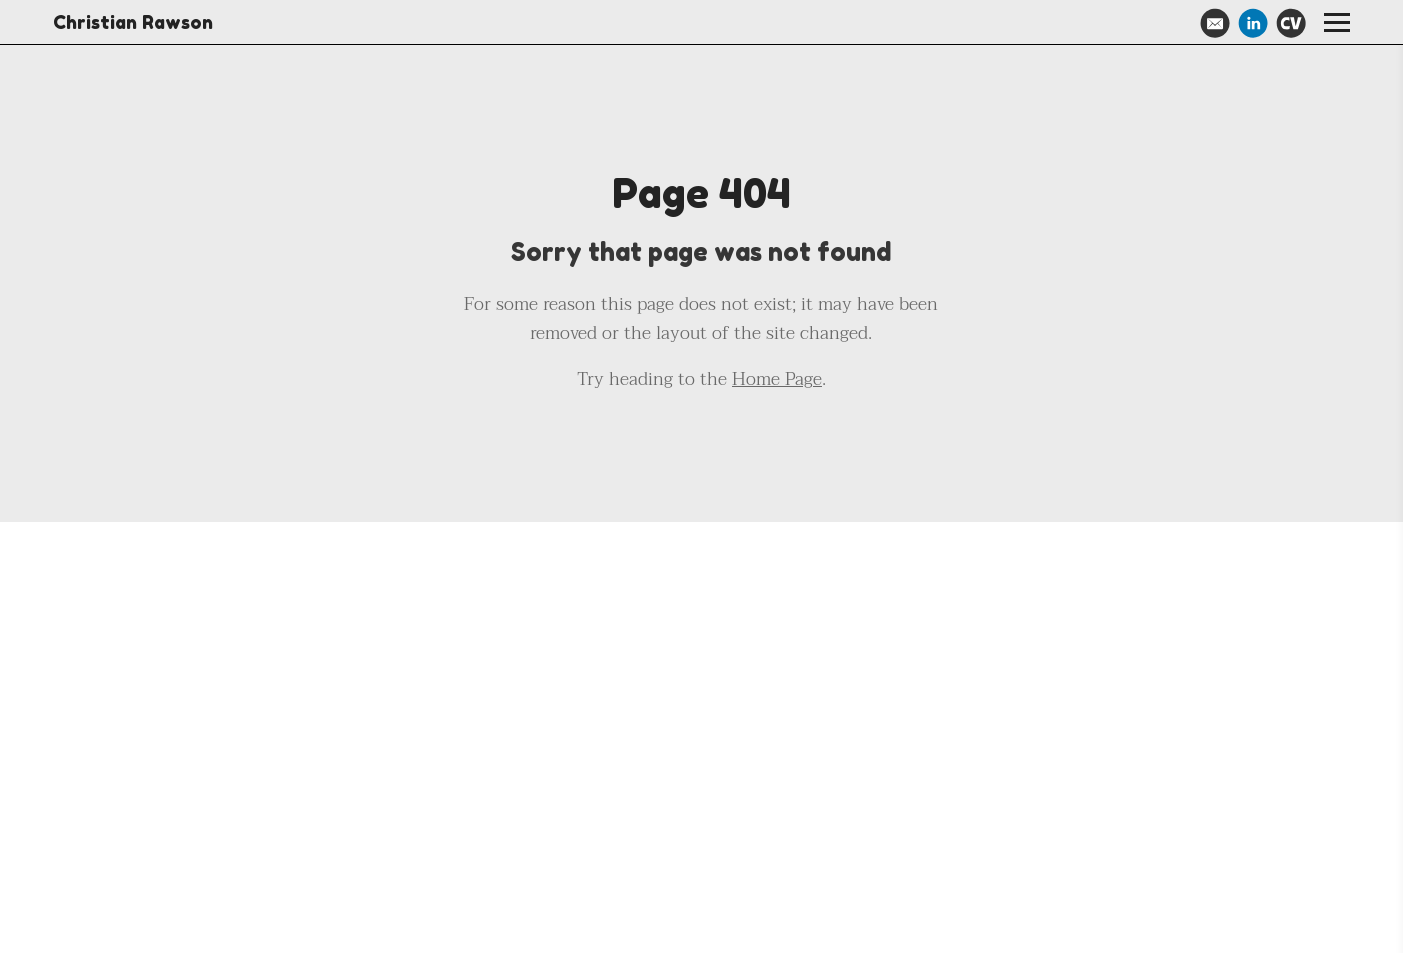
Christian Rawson (133, 22)
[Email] (1215, 23)
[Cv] (1291, 23)
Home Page (777, 379)
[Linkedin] (1253, 23)
